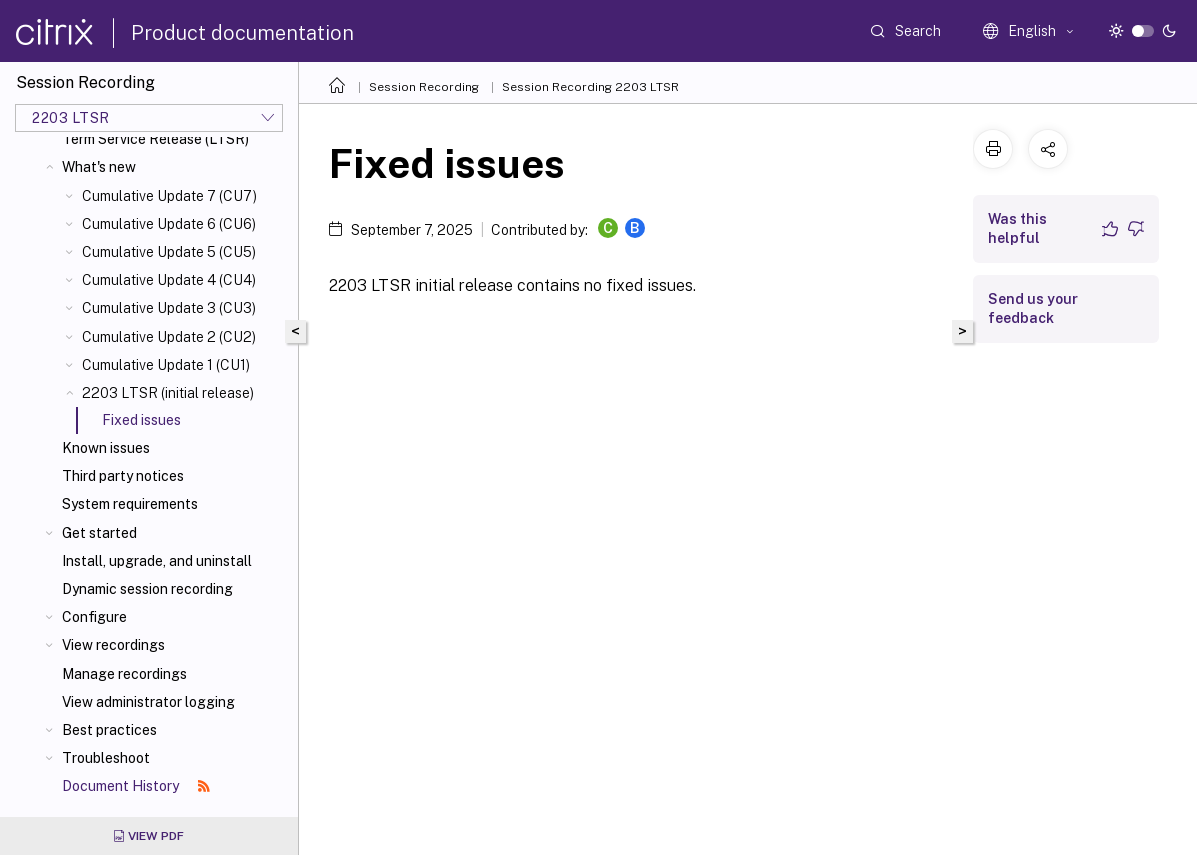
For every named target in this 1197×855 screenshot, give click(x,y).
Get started (99, 533)
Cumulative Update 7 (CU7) (169, 196)
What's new (99, 167)
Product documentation (242, 33)
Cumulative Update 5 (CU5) (169, 252)
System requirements (130, 504)
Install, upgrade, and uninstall (157, 561)
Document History (136, 786)
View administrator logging (148, 702)
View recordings (113, 645)
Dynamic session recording (147, 589)
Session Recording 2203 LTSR (590, 87)
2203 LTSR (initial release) (168, 393)
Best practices (109, 730)
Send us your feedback (1033, 308)
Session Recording (424, 87)
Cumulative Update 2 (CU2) (169, 337)
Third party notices (123, 476)
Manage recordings (124, 674)
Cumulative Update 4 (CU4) (169, 280)
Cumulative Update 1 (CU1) (166, 365)
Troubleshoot (106, 758)
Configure (94, 617)
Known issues (106, 448)
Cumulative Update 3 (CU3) (169, 308)
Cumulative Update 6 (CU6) (169, 224)
